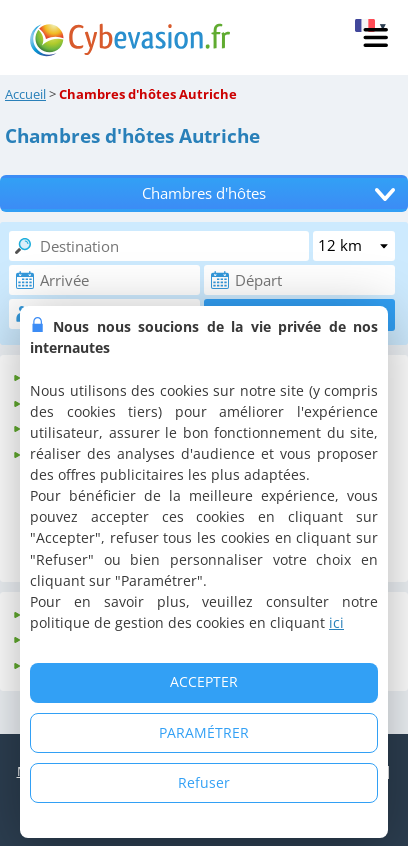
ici (336, 622)
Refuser (204, 782)
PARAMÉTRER (204, 732)
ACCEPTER (204, 681)
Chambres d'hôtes (204, 193)
